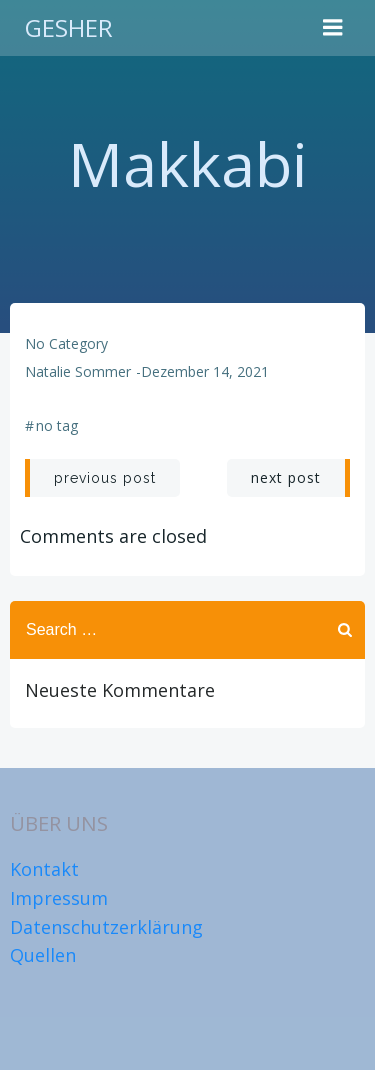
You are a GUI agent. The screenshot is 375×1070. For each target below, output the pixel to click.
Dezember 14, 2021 (205, 371)
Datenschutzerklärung (106, 927)
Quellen (43, 955)
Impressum (59, 898)
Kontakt (44, 869)
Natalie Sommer (78, 371)
